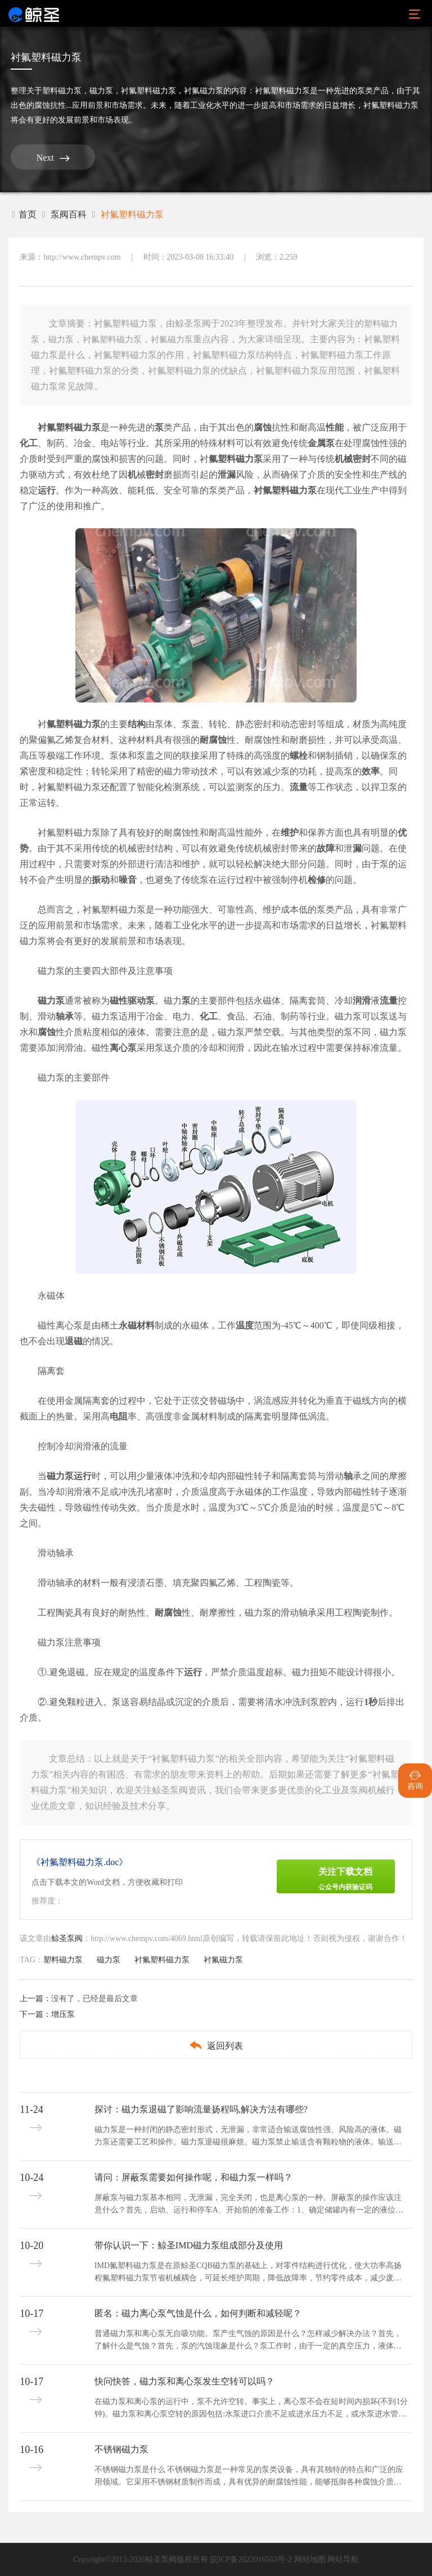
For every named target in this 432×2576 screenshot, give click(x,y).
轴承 (65, 1016)
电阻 (119, 1416)
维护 (290, 832)
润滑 (362, 1000)
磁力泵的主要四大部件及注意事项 (105, 971)
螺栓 (299, 755)
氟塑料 (60, 724)
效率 (371, 771)
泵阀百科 (69, 214)
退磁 (74, 1341)
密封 (155, 474)
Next (53, 158)
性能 (335, 427)
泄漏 (227, 474)
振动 (101, 880)
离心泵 (123, 1048)
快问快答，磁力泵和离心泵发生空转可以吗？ (184, 2381)
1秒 (370, 1702)
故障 (326, 848)
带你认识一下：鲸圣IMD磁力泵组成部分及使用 (188, 2245)
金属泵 (321, 443)
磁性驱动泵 (132, 1000)
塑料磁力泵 (62, 91)
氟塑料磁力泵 (236, 459)
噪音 (128, 880)
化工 (29, 443)
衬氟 (263, 490)
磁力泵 (101, 91)
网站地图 (310, 2559)
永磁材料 (137, 1325)
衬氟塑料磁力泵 (148, 91)
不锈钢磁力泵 (121, 2449)
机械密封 (353, 459)
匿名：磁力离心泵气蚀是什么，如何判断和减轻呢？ (198, 2313)
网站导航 (343, 2559)
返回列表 (215, 2045)
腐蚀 (263, 427)
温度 (245, 1325)
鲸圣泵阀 (67, 1938)
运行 (47, 490)
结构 (137, 724)
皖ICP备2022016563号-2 (251, 2559)
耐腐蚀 (213, 740)
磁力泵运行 (69, 1476)
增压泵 (63, 2014)
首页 (24, 214)
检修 (317, 880)
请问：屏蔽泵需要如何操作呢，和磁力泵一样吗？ (193, 2177)
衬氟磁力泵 (203, 91)
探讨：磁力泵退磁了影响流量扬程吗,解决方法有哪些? (201, 2109)
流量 (299, 787)
